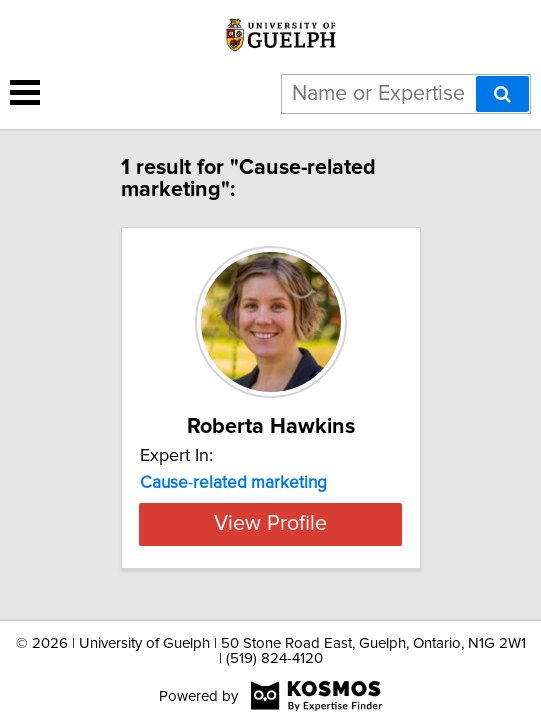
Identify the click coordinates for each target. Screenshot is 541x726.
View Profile (270, 524)
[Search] (502, 94)
